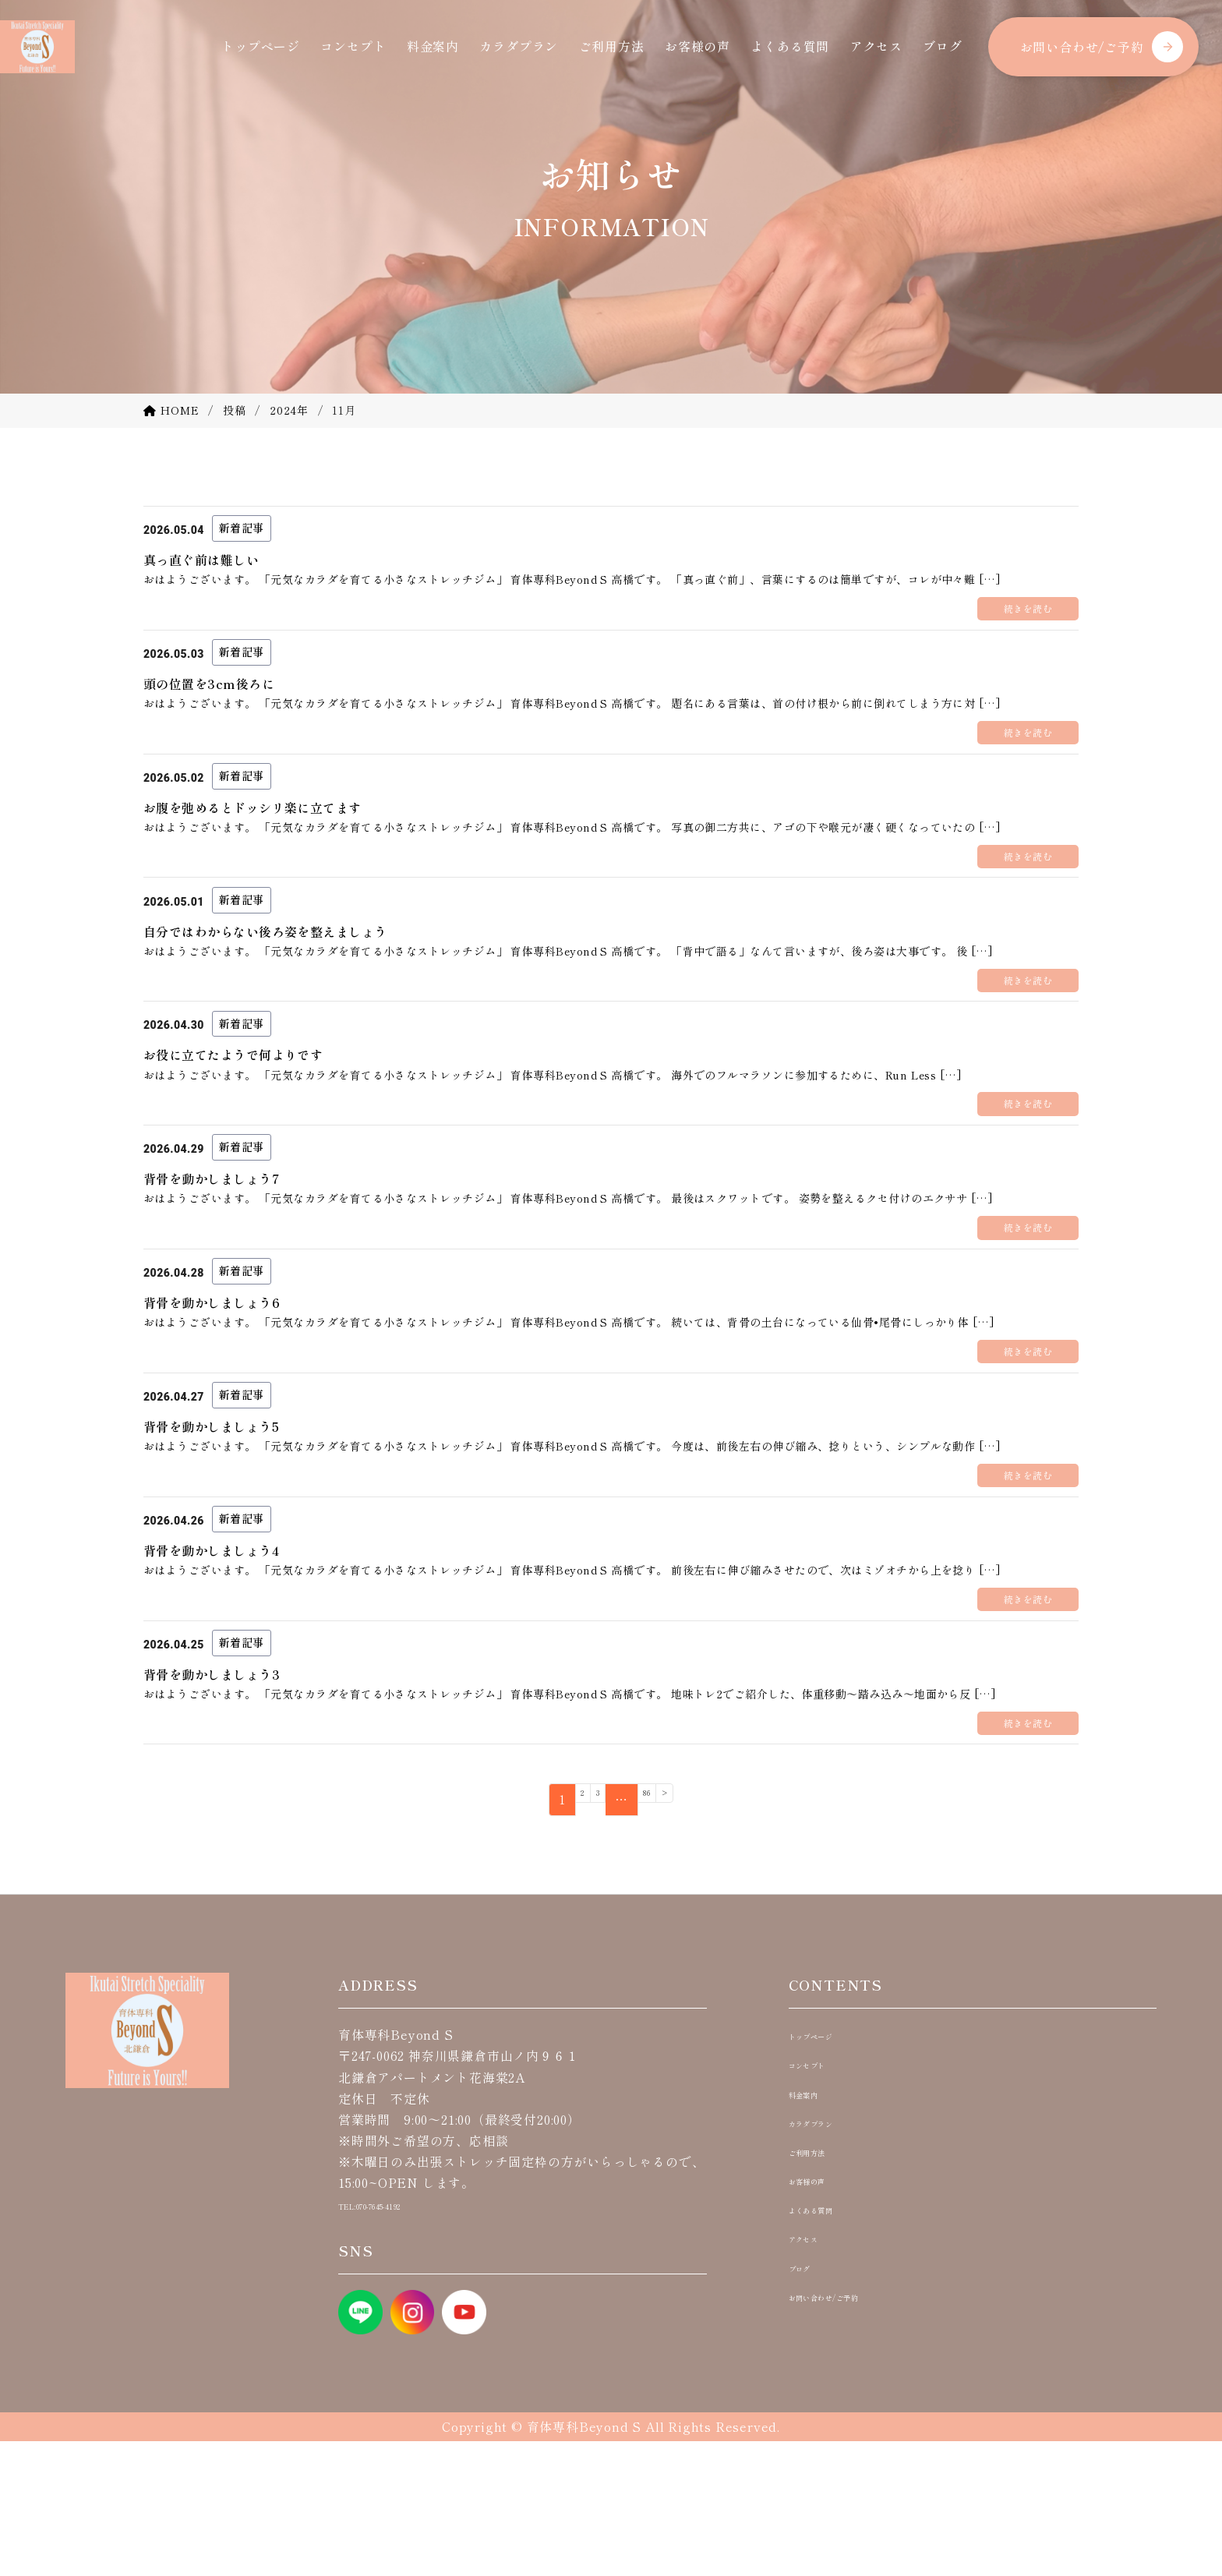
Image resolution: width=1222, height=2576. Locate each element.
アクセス (876, 46)
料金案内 (433, 46)
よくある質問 (790, 46)
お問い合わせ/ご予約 (1082, 46)
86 (652, 1934)
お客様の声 (697, 46)
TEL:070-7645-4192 (397, 2339)
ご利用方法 (612, 46)
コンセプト (353, 46)
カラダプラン (518, 46)
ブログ (942, 46)
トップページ (260, 46)
